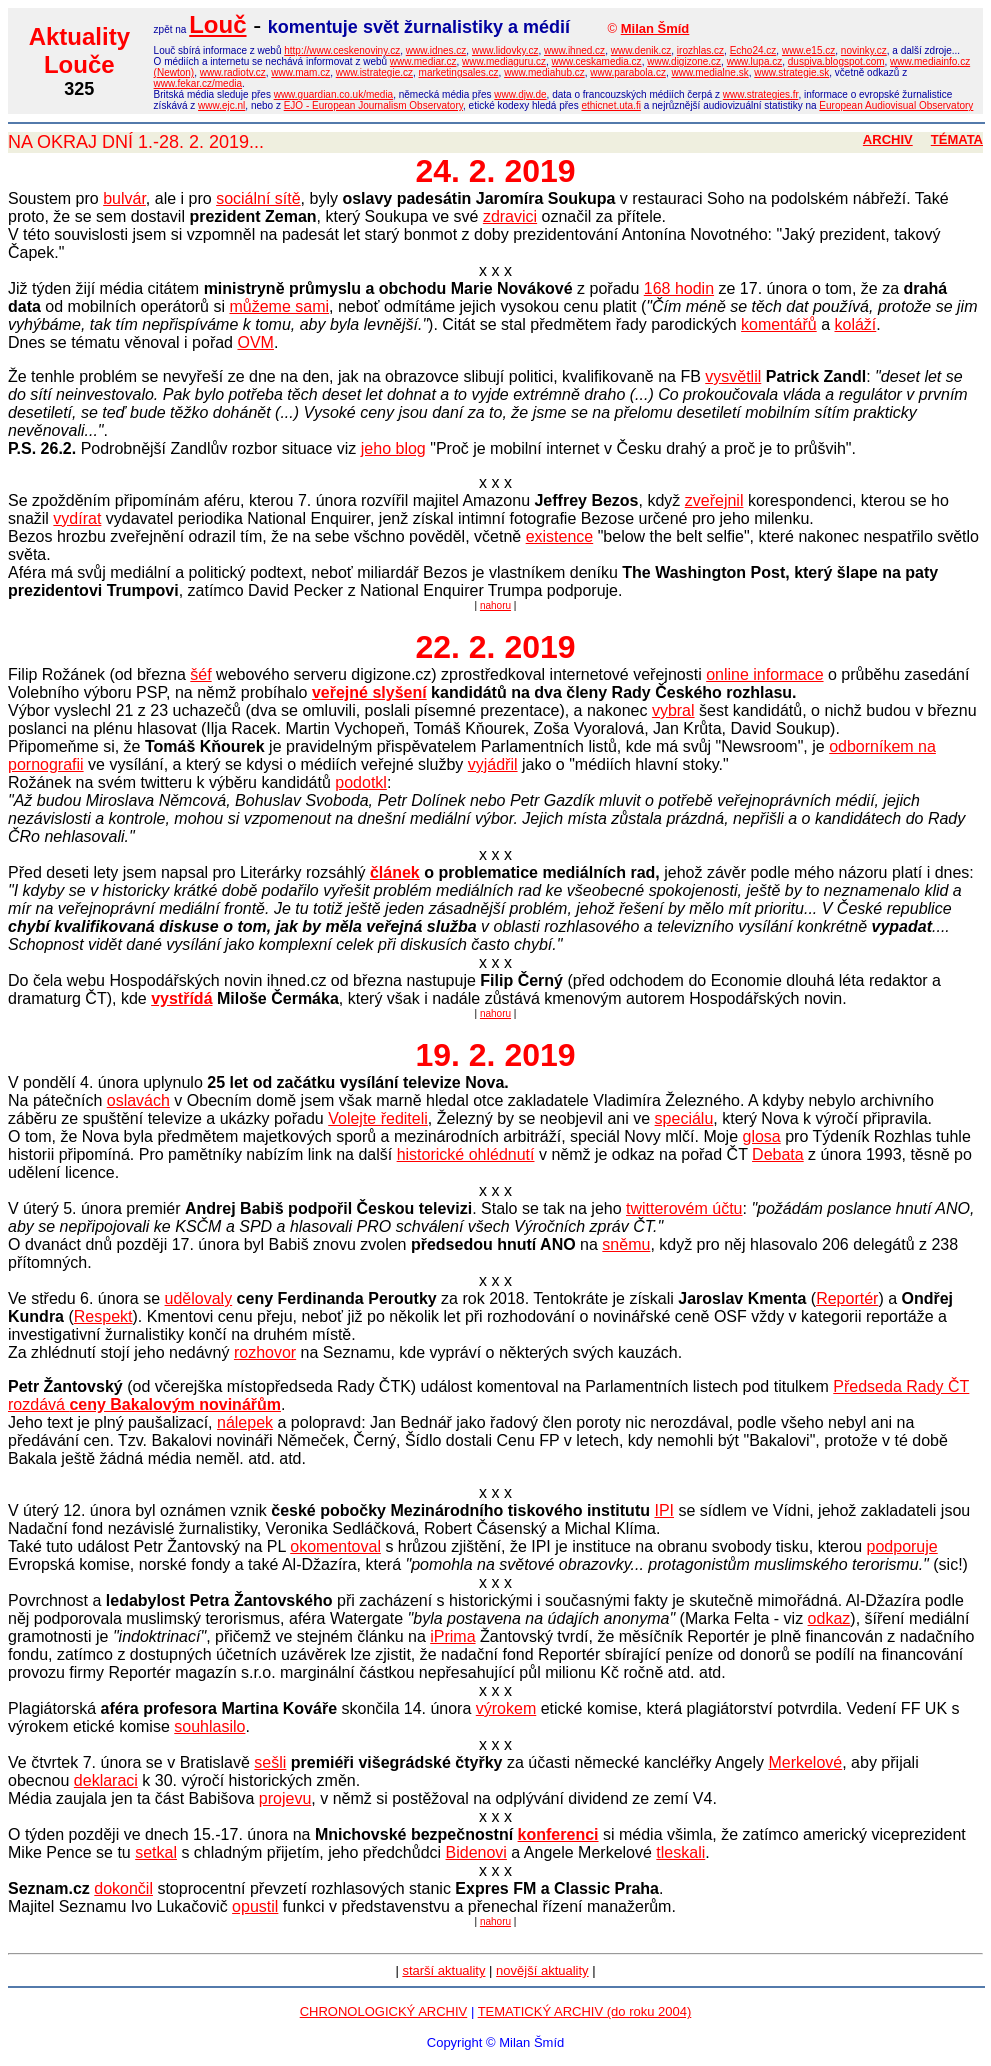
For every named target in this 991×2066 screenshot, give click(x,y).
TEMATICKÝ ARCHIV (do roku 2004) (585, 2011)
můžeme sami (279, 306)
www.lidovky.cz (505, 50)
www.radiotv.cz (233, 72)
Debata (778, 1154)
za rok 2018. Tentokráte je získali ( (524, 1298)
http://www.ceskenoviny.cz (342, 50)
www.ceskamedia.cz (597, 61)
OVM (255, 342)
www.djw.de (520, 94)
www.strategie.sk (791, 72)
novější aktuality (542, 1970)
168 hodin (679, 288)
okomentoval (335, 1546)
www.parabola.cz (628, 72)
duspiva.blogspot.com (836, 61)
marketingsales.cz (459, 72)
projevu (285, 1798)
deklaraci (106, 1780)
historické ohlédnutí (466, 1154)
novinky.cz (864, 50)
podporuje (902, 1546)
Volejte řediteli (378, 1118)
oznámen (193, 1510)
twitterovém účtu (684, 1208)
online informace (764, 674)
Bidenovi (476, 1852)
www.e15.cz (808, 50)
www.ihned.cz (574, 50)
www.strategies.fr (761, 94)
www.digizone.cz (684, 61)
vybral (673, 710)
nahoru (495, 605)
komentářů (779, 324)
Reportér (847, 1298)
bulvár (124, 198)
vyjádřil (493, 764)
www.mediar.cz (423, 61)
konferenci (558, 1834)
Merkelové (805, 1762)
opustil (255, 1906)
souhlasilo (209, 1726)
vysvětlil (733, 376)
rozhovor (265, 1352)
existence (560, 536)
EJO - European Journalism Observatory (373, 105)
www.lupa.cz (755, 61)
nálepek (245, 1422)
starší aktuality (443, 1970)
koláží (855, 324)
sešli (270, 1762)
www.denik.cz (641, 50)
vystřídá (181, 998)
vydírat (77, 518)
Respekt (103, 1316)
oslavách (138, 1100)
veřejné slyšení (369, 692)
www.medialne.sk (709, 72)
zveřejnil (714, 500)
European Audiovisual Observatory (896, 105)
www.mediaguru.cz (504, 61)
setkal (156, 1852)
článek (395, 872)
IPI (664, 1510)
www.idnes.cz (436, 50)
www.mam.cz (300, 72)
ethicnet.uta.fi (610, 105)
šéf (200, 674)
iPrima (452, 1636)
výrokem (506, 1708)
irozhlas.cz (700, 50)
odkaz (829, 1618)
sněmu (626, 1244)
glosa (762, 1136)
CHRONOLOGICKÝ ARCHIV (384, 2011)
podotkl (361, 782)
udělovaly (199, 1298)
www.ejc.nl (221, 105)
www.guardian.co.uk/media (334, 94)
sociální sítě (258, 198)
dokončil (123, 1888)
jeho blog (393, 448)
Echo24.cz (753, 50)
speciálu (684, 1118)
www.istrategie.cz (374, 72)
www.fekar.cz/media (198, 83)
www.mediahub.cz (544, 72)
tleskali (680, 1852)
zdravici (510, 216)
